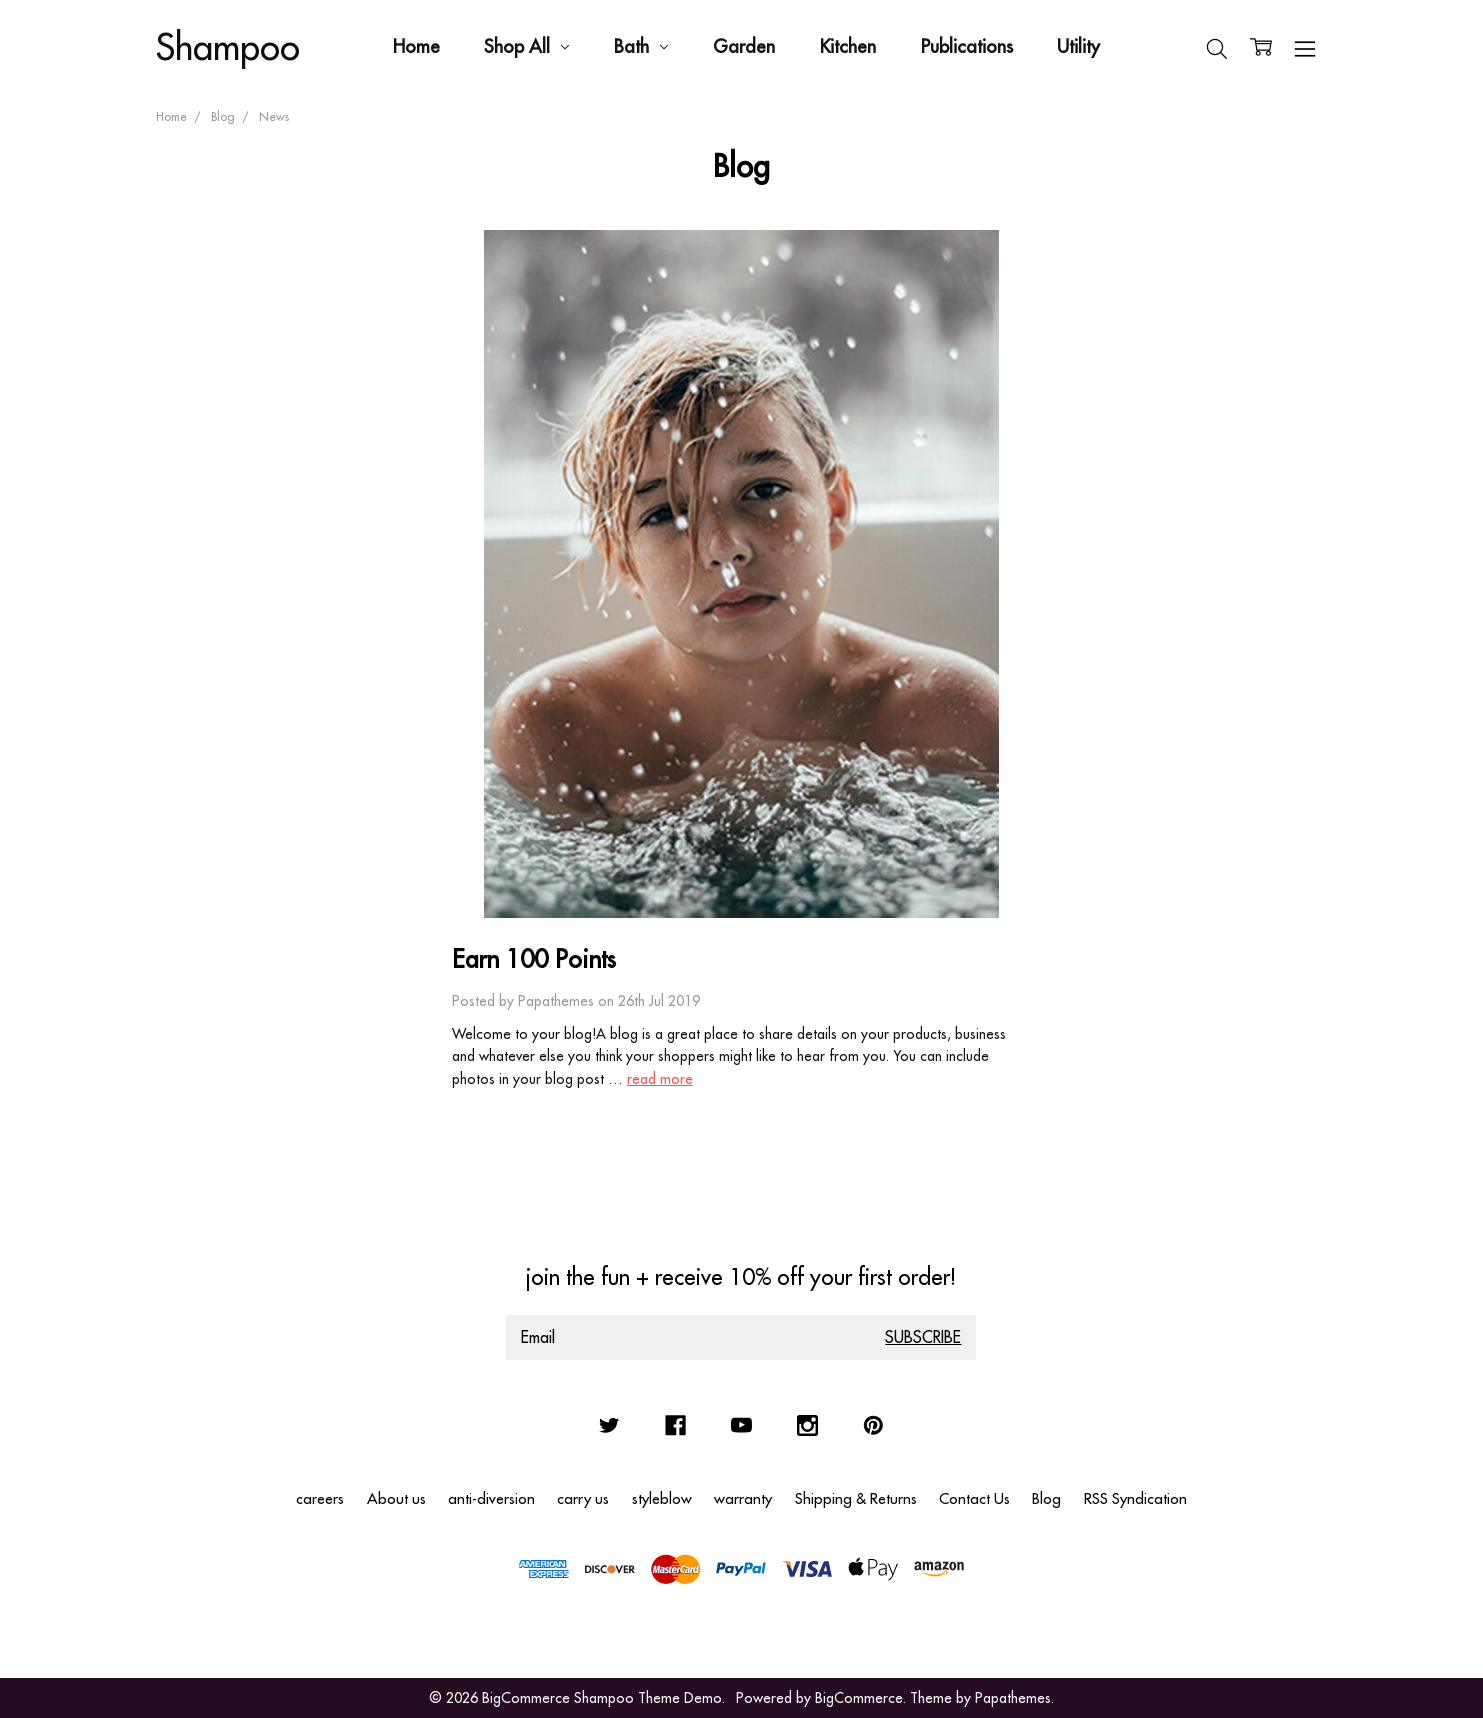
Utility (1078, 46)
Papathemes (1013, 1698)
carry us (583, 1498)
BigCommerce (859, 1698)
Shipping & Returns (856, 1498)
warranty (743, 1498)
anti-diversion (491, 1498)
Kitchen (848, 46)
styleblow (662, 1498)
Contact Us (974, 1498)
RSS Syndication (1135, 1498)
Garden (744, 46)
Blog (1046, 1498)
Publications (967, 46)
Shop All (526, 46)
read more (660, 1079)
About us (396, 1498)
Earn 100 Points (534, 959)
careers (320, 1498)
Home (416, 46)
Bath (641, 46)
